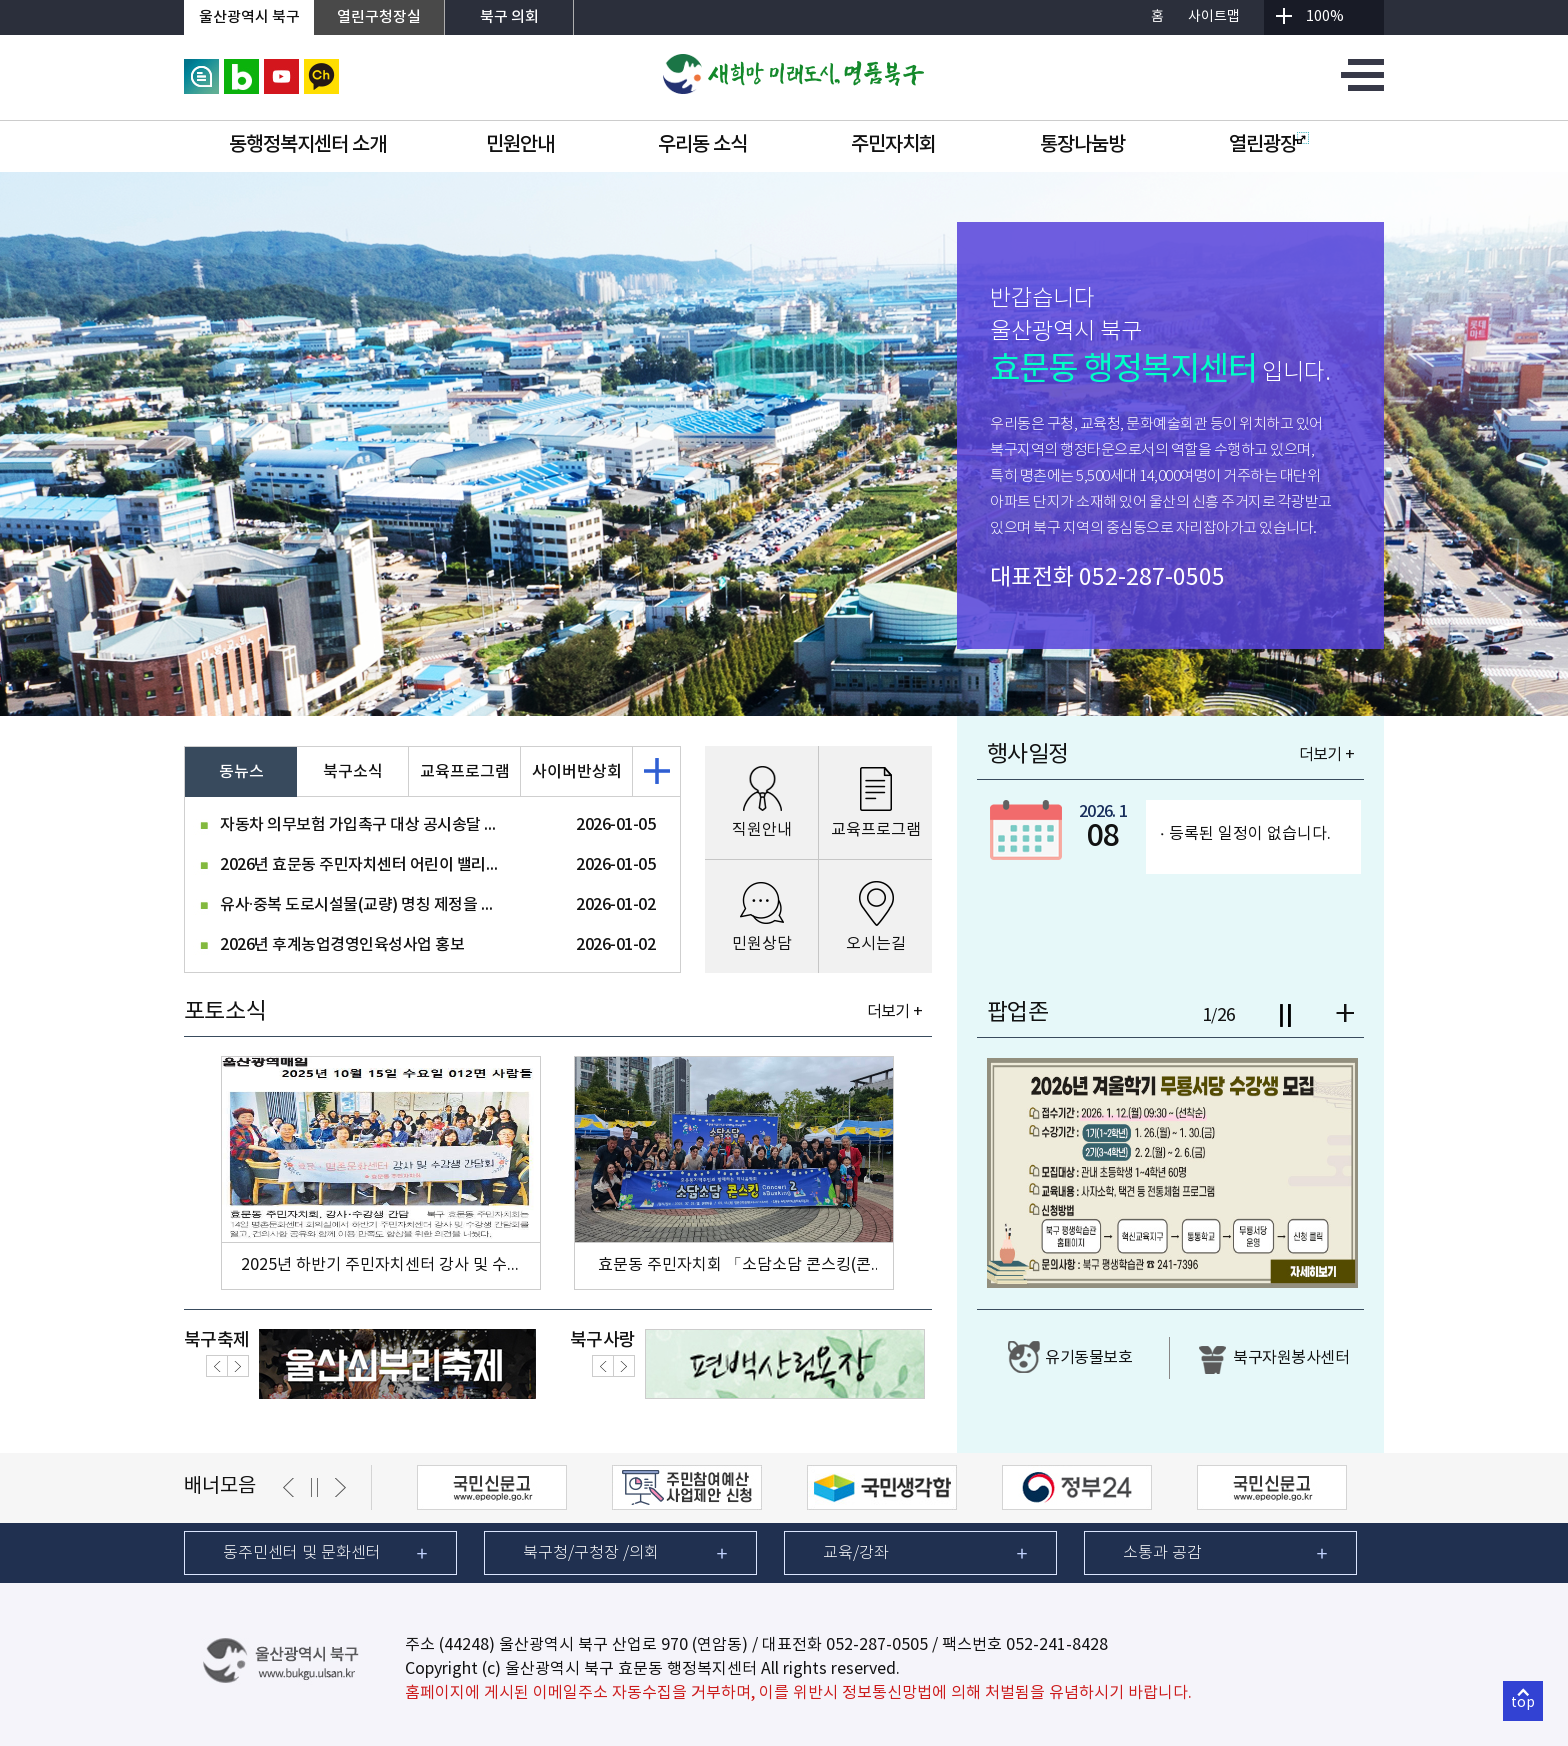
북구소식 (353, 772)
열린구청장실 (379, 17)
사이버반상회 (577, 772)
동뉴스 (241, 772)
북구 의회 (509, 17)
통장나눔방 (1082, 145)
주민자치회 (893, 145)
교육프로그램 (465, 772)
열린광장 (1269, 145)
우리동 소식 (702, 145)
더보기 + (894, 1012)
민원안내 (520, 145)
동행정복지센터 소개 (307, 145)
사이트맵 (1214, 17)
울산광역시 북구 (249, 17)
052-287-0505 (1152, 578)
